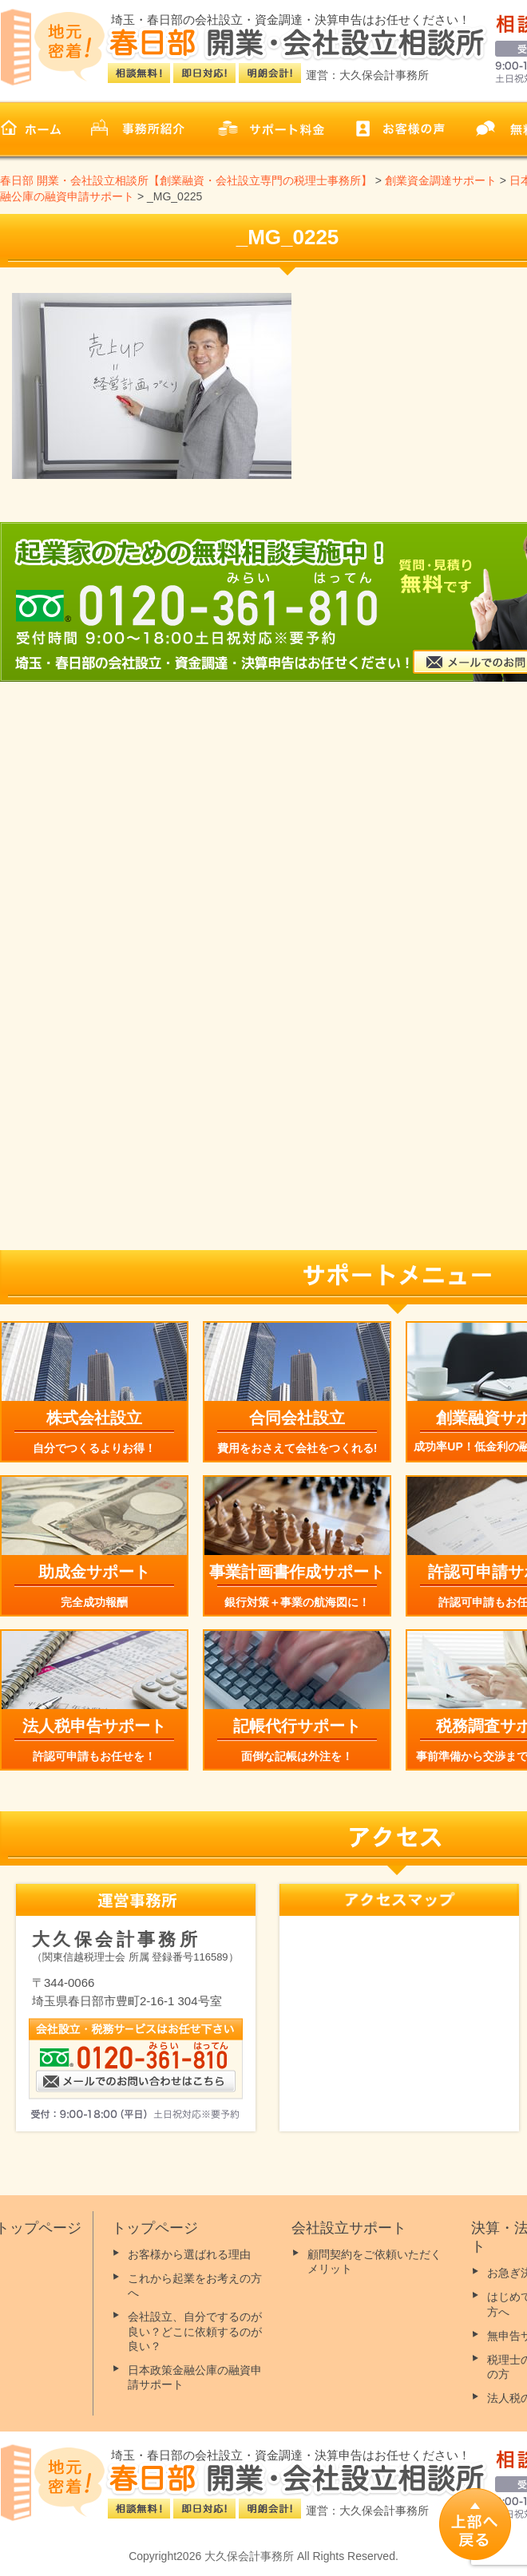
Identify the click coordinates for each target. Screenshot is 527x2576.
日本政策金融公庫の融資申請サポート (195, 2377)
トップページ (155, 2228)
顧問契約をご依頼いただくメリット (374, 2261)
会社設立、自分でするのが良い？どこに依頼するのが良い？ (195, 2331)
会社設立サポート (348, 2228)
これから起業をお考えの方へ (195, 2285)
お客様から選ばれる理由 (189, 2254)
